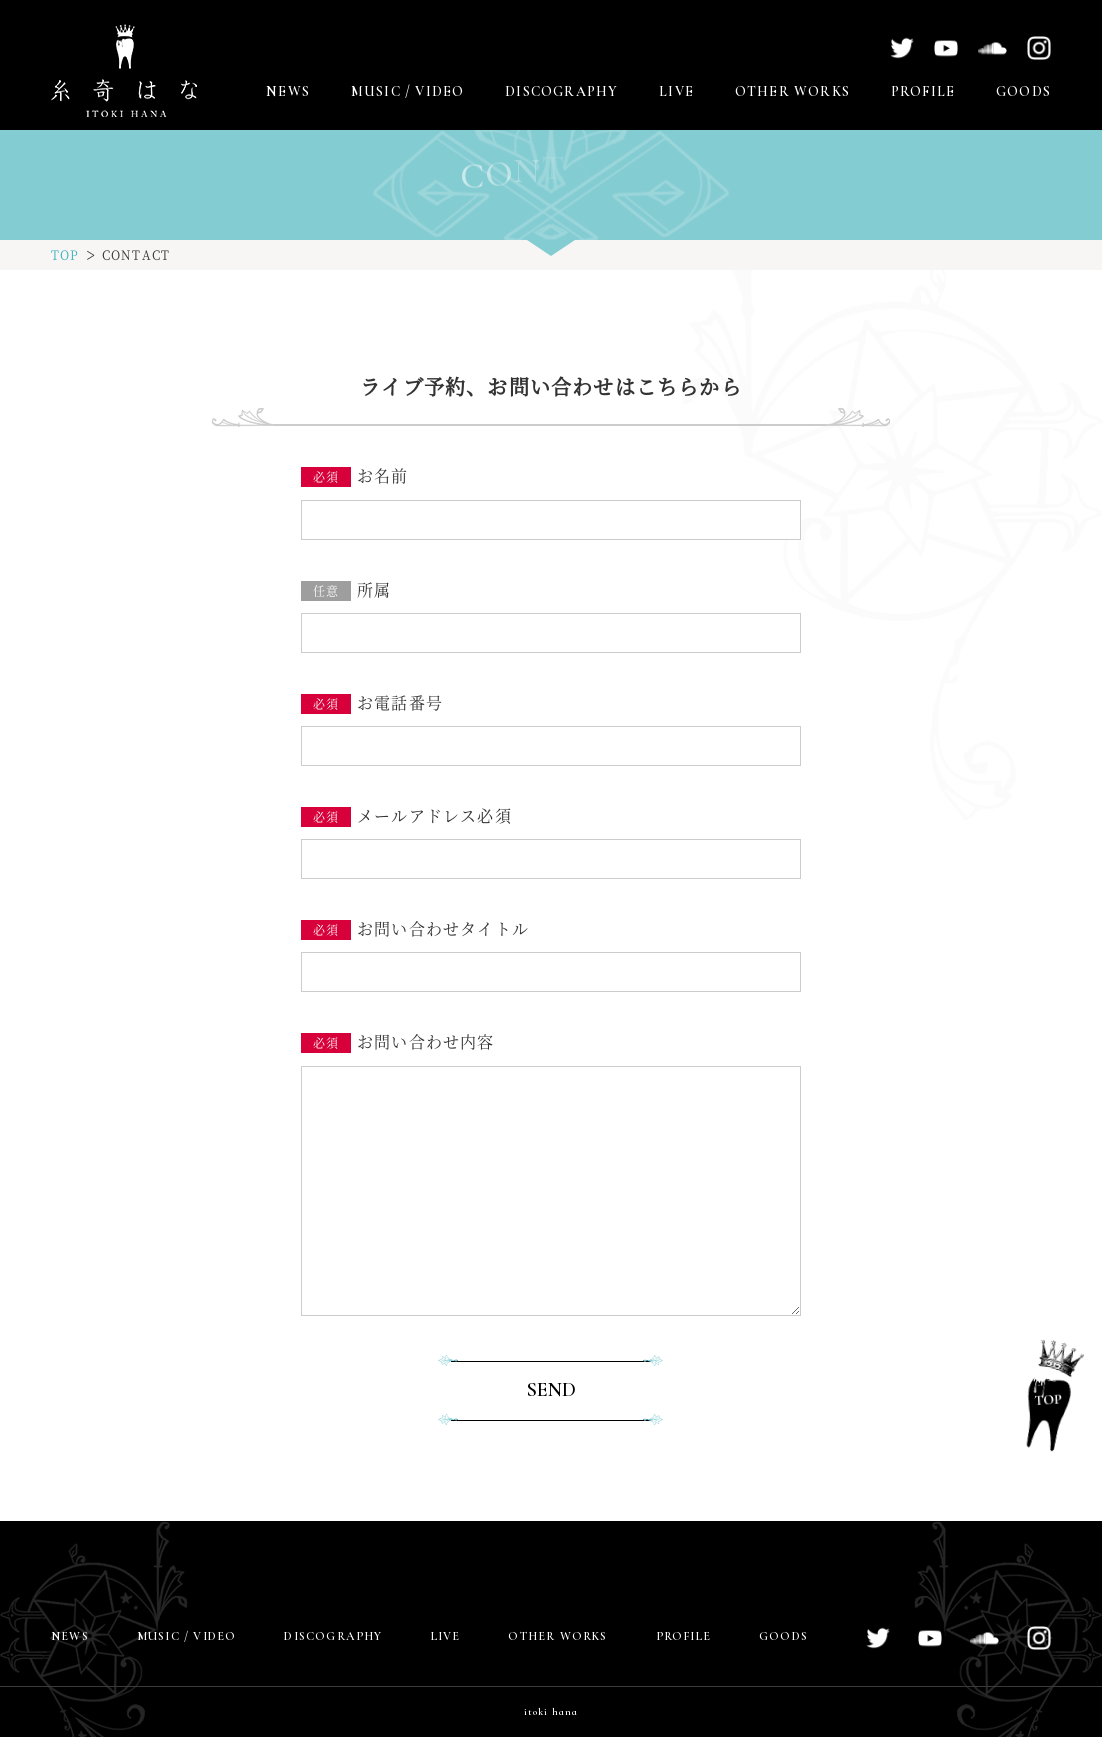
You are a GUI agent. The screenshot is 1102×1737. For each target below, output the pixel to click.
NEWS (288, 91)
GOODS (1023, 91)
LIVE (676, 91)
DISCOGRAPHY (561, 91)
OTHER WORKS (792, 91)
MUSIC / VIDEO (408, 91)
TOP (65, 254)
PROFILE (923, 91)
